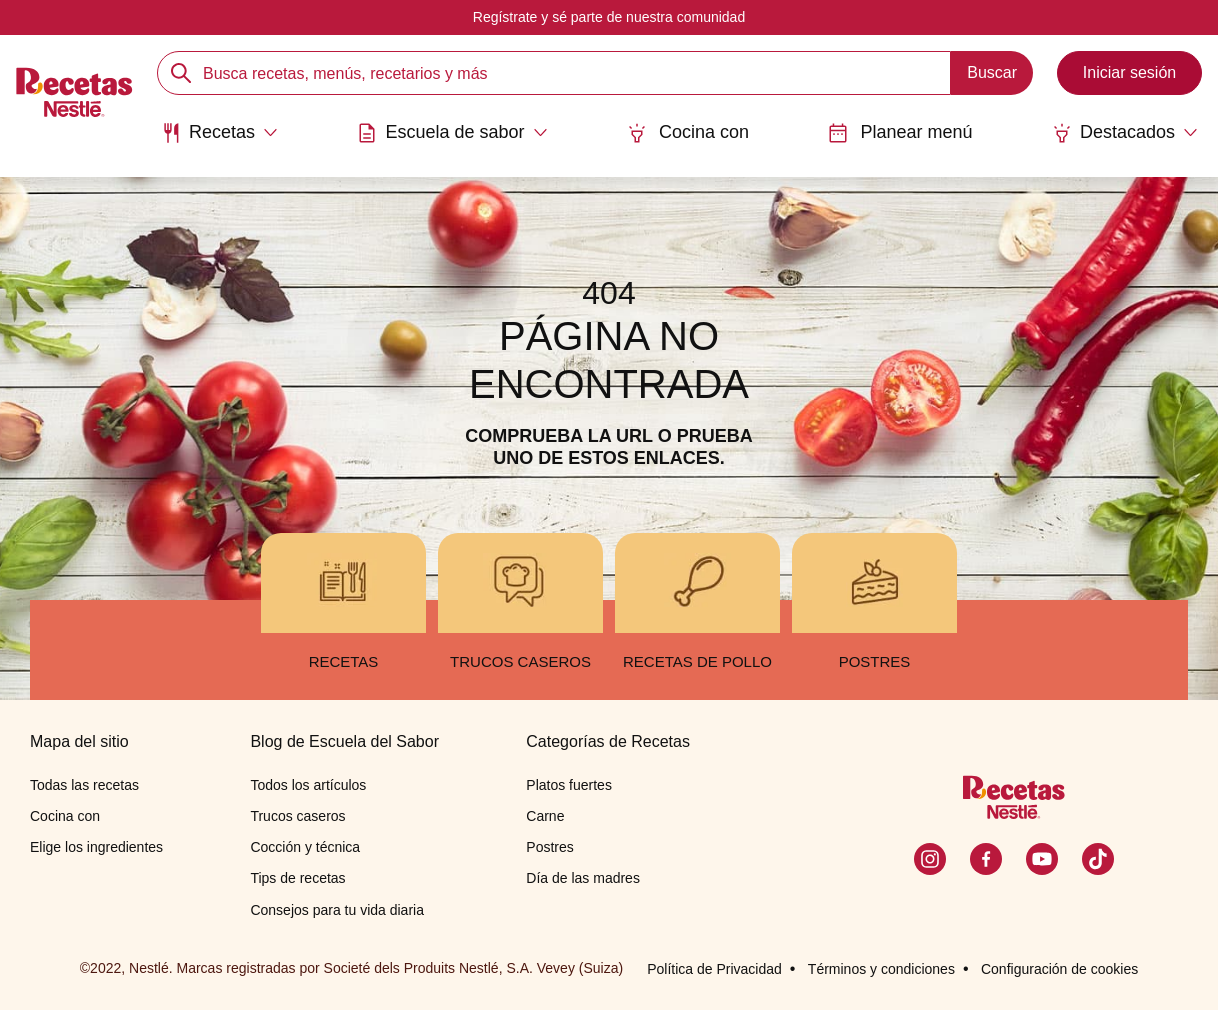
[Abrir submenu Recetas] (219, 133)
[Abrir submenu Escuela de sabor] (452, 133)
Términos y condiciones (881, 969)
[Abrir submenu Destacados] (1125, 133)
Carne (545, 816)
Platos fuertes (569, 785)
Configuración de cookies (1059, 969)
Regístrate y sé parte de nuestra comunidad (609, 17)
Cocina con (688, 132)
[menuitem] (219, 140)
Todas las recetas (84, 785)
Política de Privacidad (714, 969)
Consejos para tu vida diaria (337, 910)
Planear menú (900, 132)
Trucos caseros (297, 816)
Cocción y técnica (305, 847)
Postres (549, 847)
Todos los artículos (308, 785)
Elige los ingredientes (96, 847)
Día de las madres (583, 878)
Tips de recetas (297, 878)
